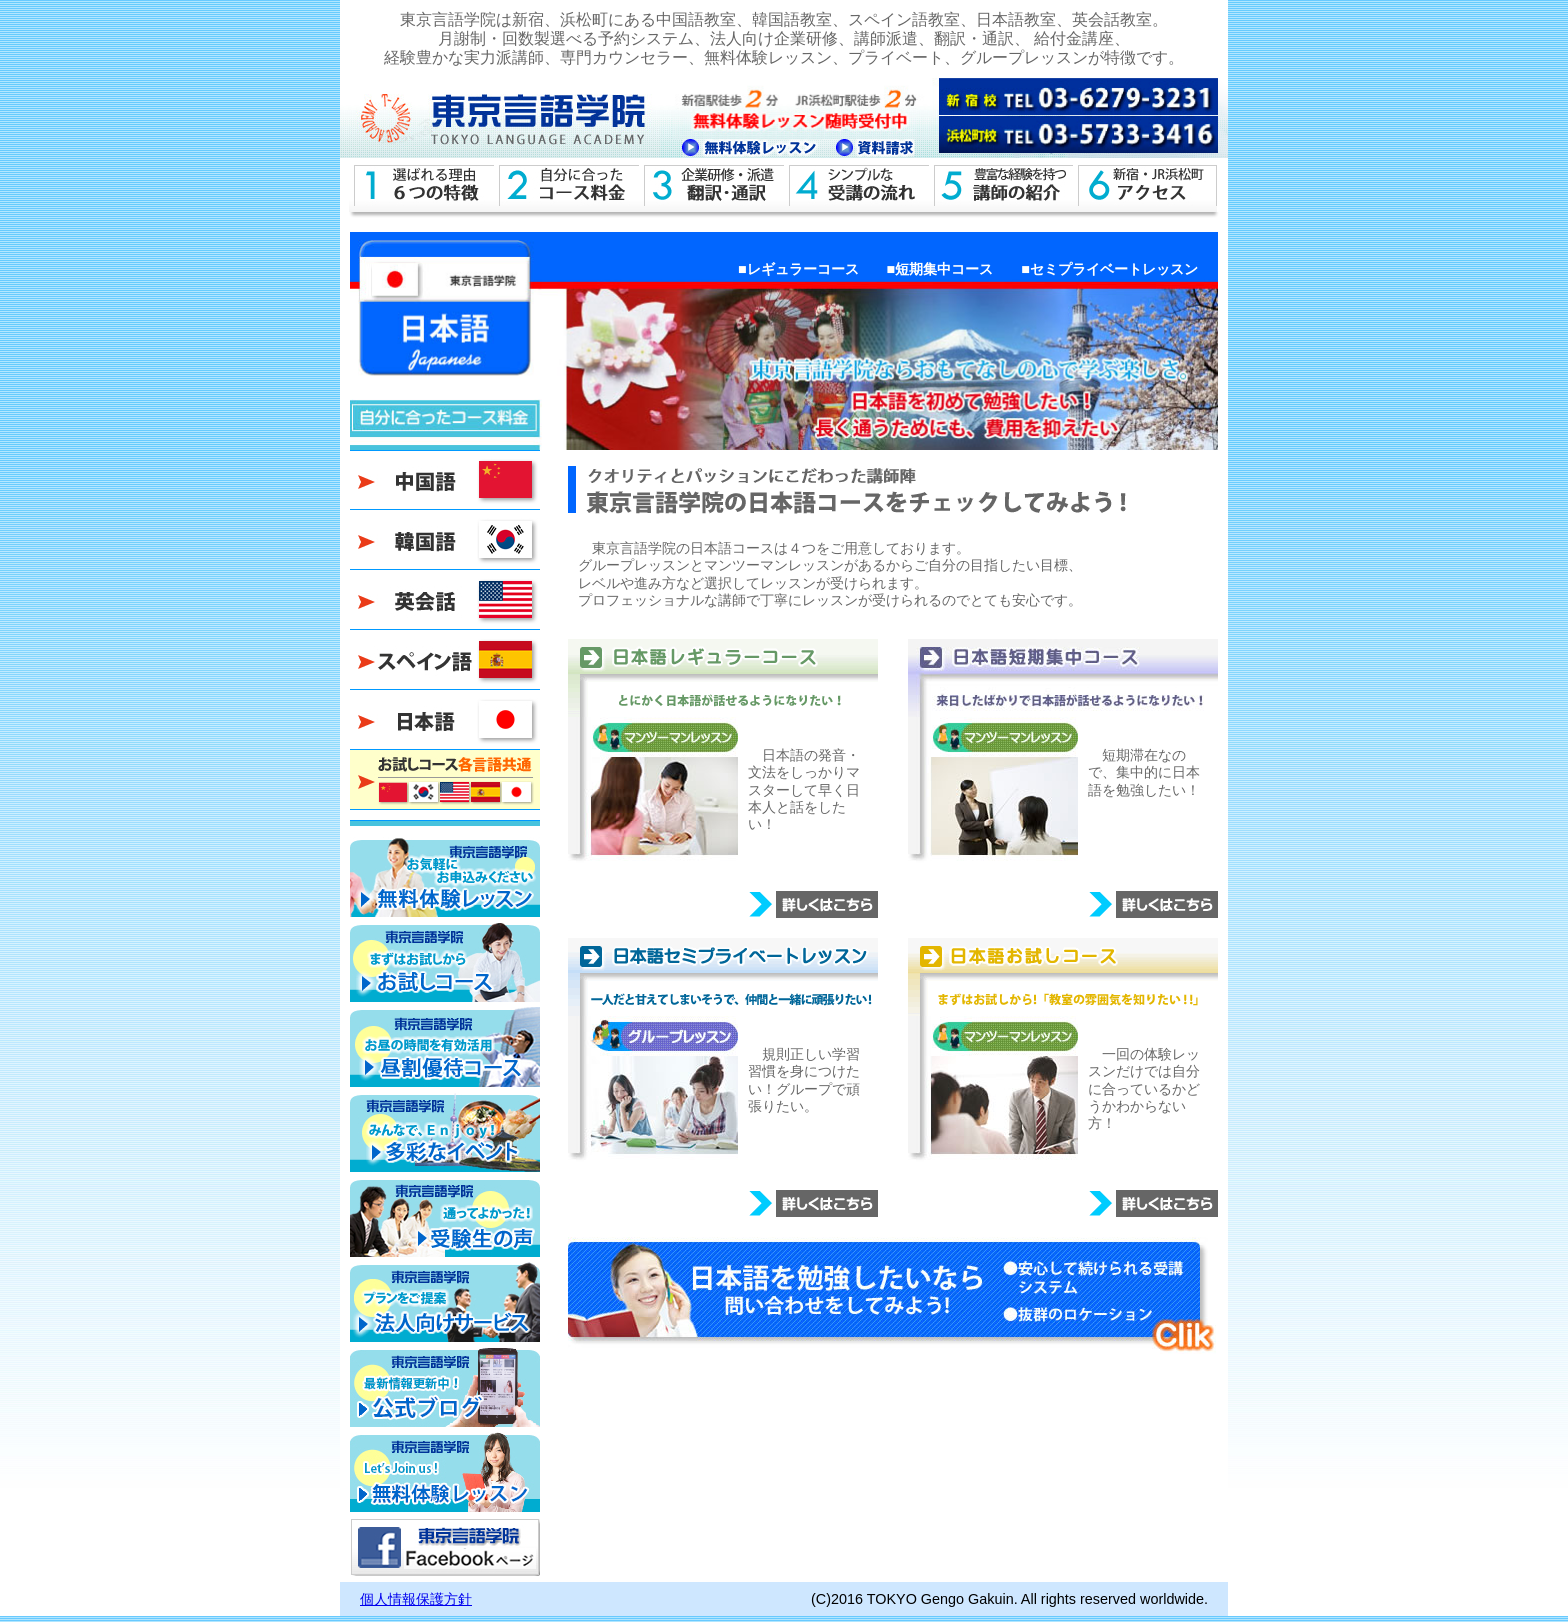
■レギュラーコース (798, 269)
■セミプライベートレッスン (1109, 269)
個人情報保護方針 (416, 1599)
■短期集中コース (940, 269)
